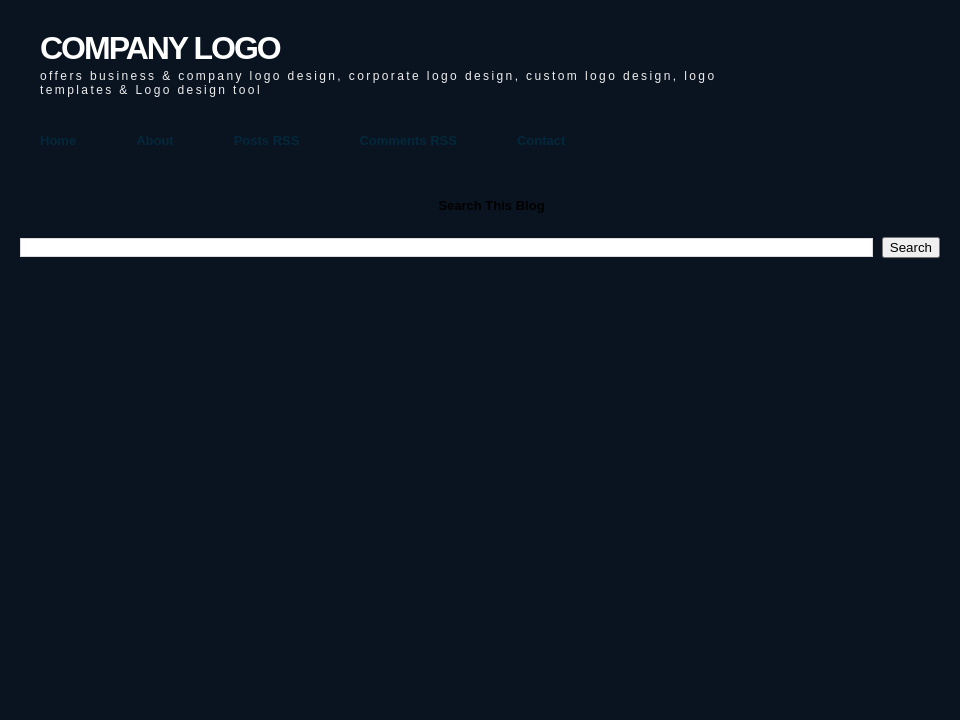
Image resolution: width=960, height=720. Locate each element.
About (155, 140)
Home (58, 140)
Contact (541, 140)
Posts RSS (267, 140)
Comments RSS (408, 140)
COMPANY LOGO (160, 48)
